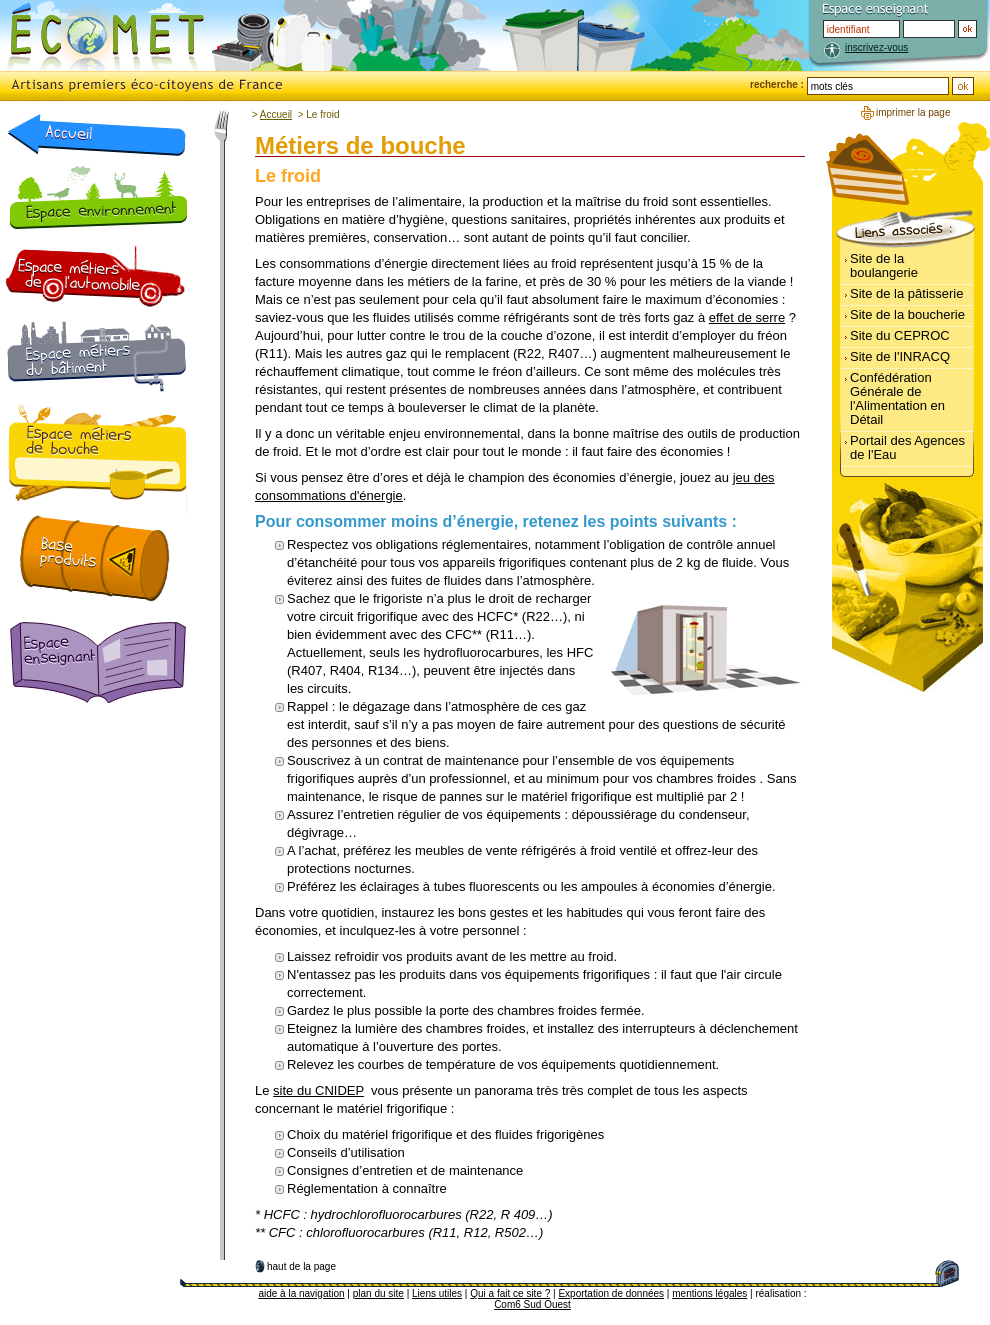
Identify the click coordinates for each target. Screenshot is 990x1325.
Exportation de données (611, 1293)
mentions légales (709, 1293)
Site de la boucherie (907, 314)
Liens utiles (437, 1293)
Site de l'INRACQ (900, 356)
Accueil (276, 114)
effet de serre (747, 317)
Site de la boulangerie (884, 265)
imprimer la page (913, 112)
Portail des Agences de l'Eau (907, 447)
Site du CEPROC (900, 335)
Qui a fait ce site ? (510, 1293)
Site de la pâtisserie (906, 293)
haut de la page (301, 1266)
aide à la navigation (301, 1293)
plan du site (378, 1293)
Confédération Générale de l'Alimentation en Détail (897, 398)
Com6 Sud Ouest (532, 1304)
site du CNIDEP (318, 1090)
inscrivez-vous (876, 47)
